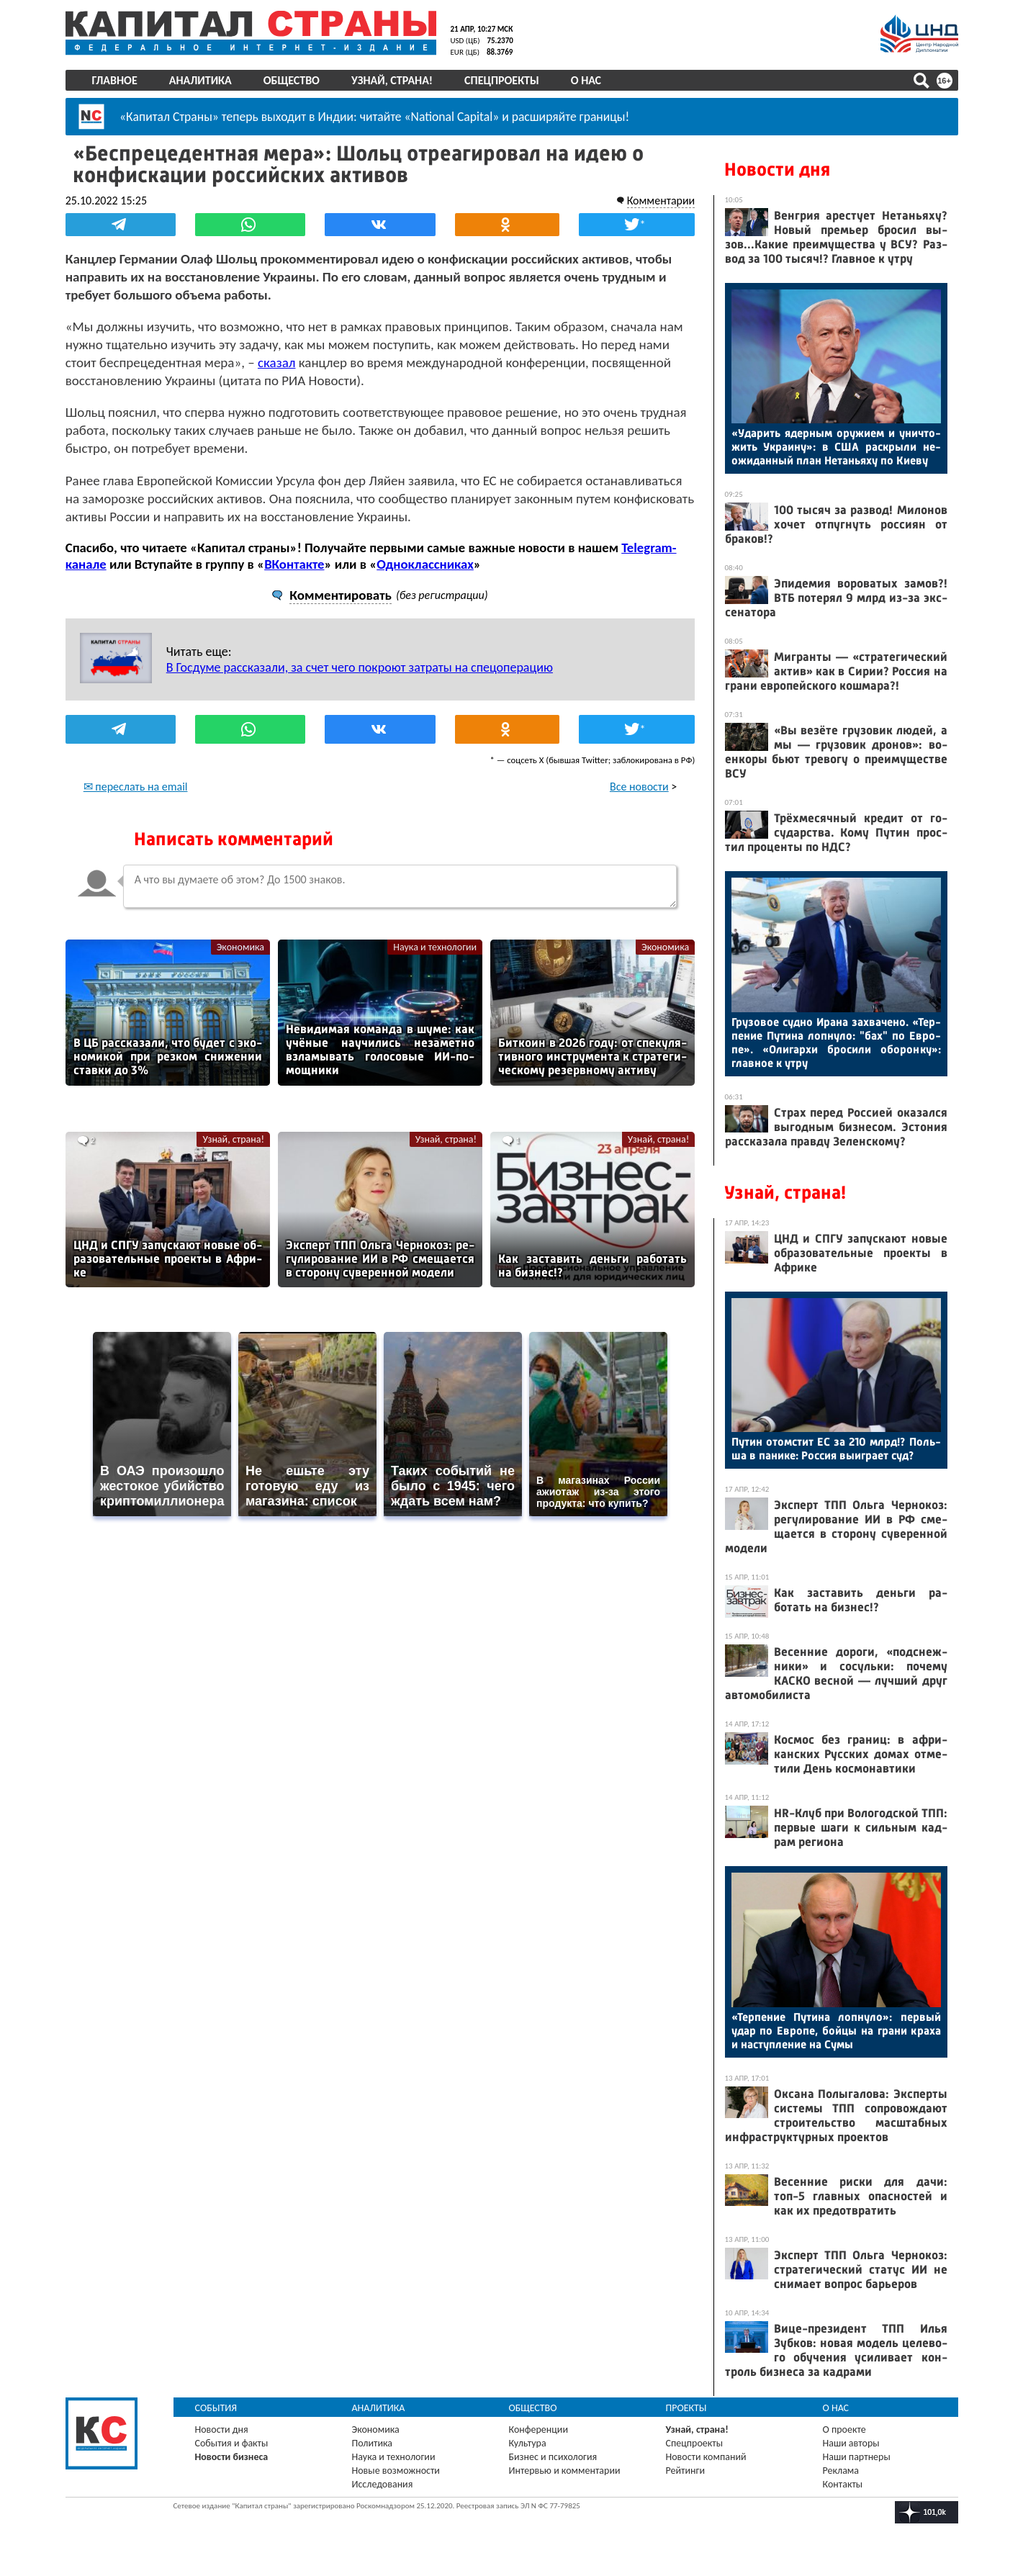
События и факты (232, 2443)
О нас (586, 80)
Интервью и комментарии (565, 2470)
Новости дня (777, 169)
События (216, 2408)
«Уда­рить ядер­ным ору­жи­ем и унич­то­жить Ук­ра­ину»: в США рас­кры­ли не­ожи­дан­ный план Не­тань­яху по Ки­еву (836, 446)
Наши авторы (851, 2443)
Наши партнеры (857, 2457)
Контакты (843, 2484)
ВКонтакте (294, 563)
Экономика (240, 946)
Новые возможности (396, 2470)
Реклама (841, 2470)
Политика (372, 2443)
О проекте (844, 2429)
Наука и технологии (435, 946)
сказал (277, 361)
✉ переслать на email (136, 786)
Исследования (382, 2484)
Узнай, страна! (392, 80)
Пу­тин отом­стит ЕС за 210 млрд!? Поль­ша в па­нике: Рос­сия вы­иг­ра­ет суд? (836, 1448)
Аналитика (200, 80)
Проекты (686, 2408)
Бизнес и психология (553, 2457)
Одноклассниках (425, 563)
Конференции (539, 2429)
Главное (115, 80)
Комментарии (661, 200)
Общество (291, 80)
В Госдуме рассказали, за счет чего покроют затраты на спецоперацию (359, 667)
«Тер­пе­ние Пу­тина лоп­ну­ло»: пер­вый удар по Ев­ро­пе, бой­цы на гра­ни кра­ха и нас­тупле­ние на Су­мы (836, 2030)
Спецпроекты (501, 80)
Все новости (639, 786)
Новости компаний (706, 2457)
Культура (527, 2443)
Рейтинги (685, 2470)
